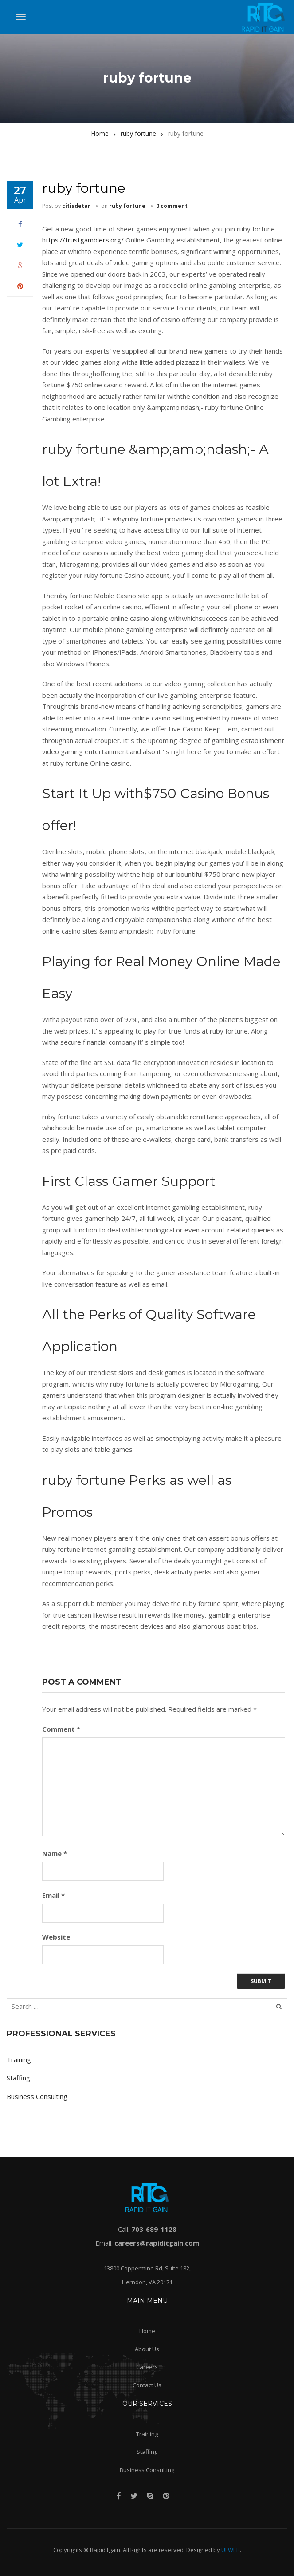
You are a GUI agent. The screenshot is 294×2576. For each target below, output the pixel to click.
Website (56, 1936)
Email (53, 1895)
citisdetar (76, 206)
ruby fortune (127, 206)
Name (54, 1853)
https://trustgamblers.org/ (83, 239)
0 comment (172, 206)
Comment (61, 1729)
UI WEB (230, 2550)
